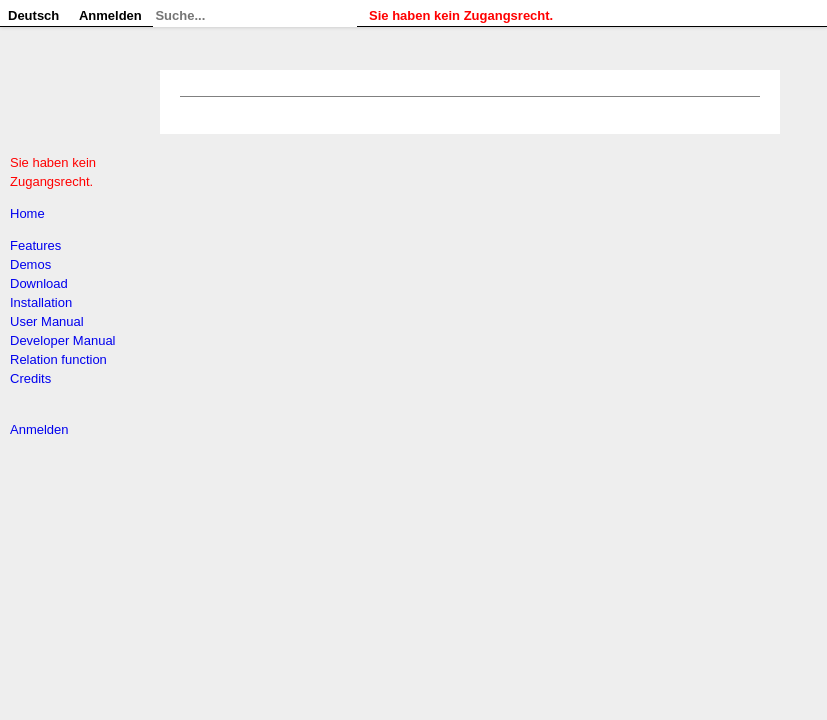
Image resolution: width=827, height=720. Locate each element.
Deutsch (33, 15)
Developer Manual (63, 340)
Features (35, 245)
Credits (30, 378)
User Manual (47, 321)
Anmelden (39, 429)
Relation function (58, 359)
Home (27, 213)
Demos (30, 264)
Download (39, 283)
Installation (41, 302)
